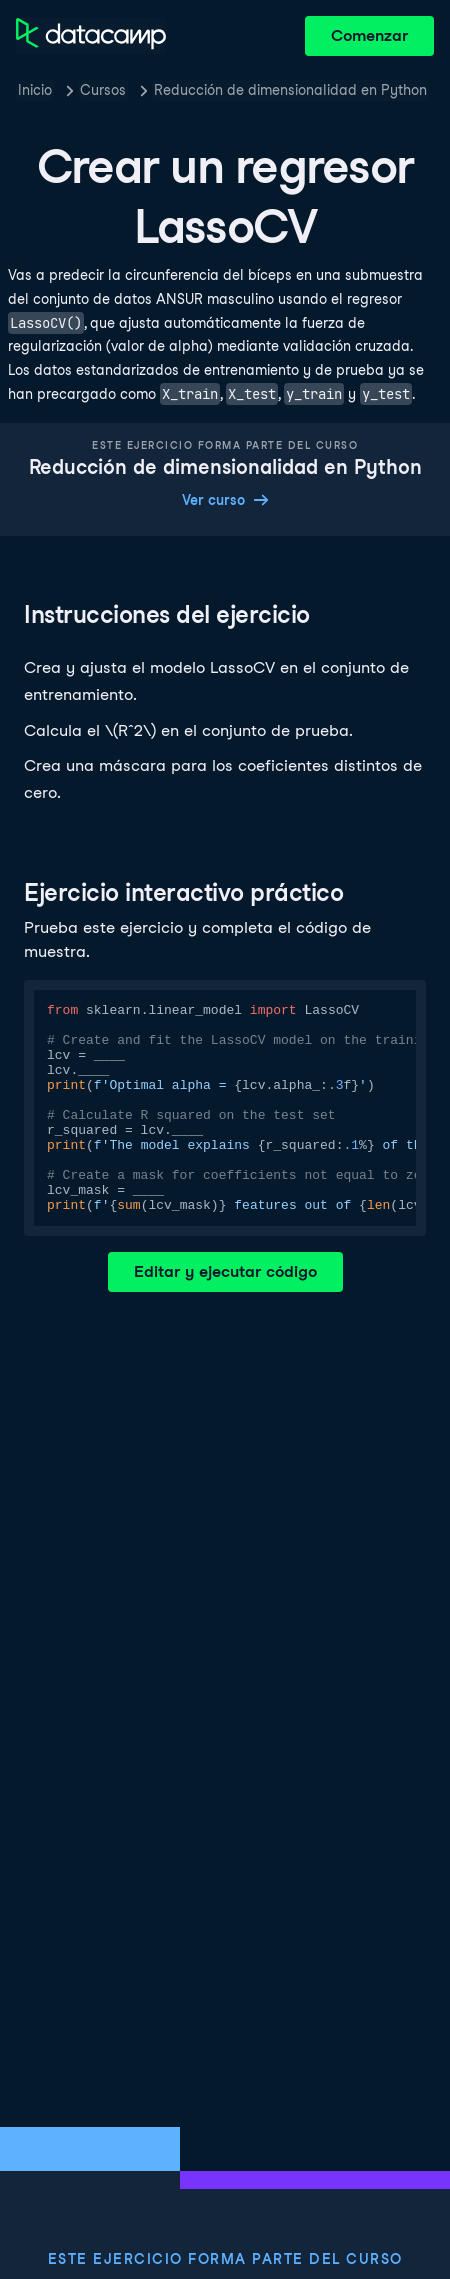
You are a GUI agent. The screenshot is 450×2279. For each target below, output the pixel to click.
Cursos (103, 90)
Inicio (35, 90)
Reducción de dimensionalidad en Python (290, 90)
